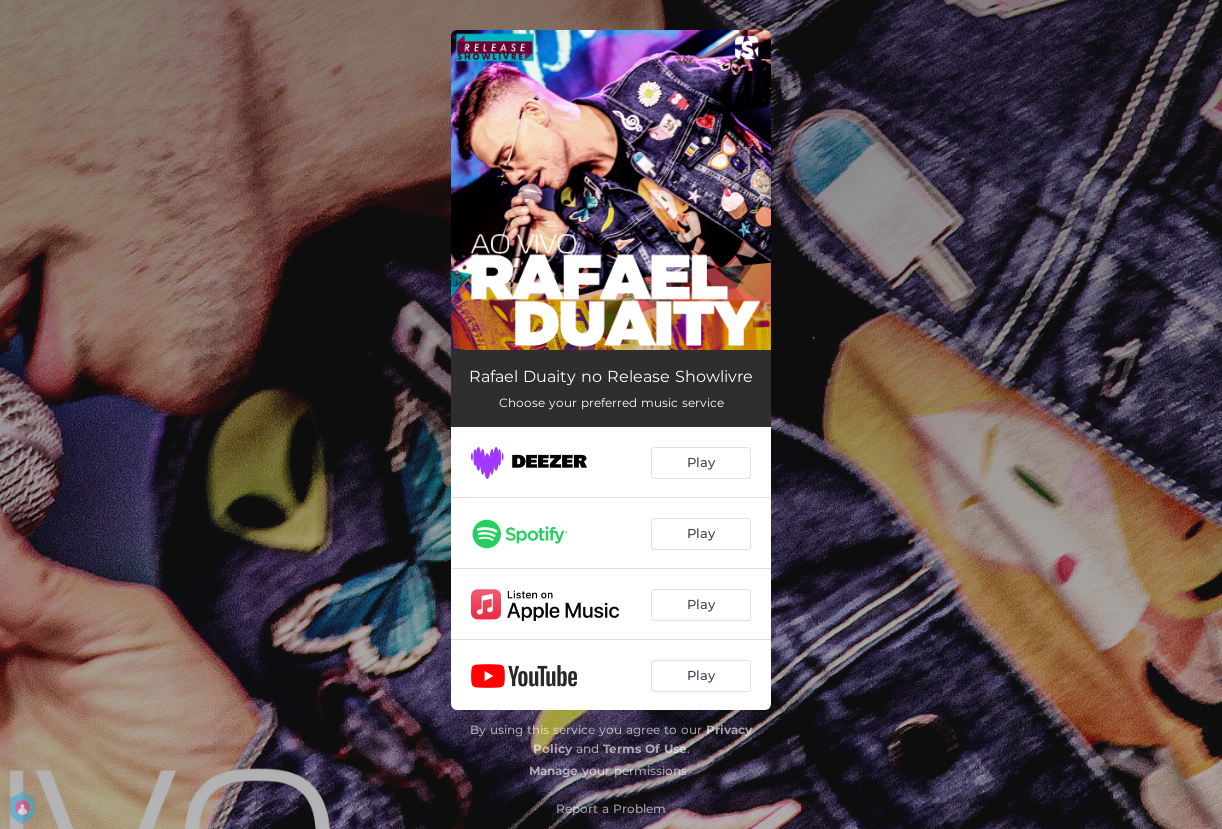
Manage (553, 770)
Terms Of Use (645, 748)
